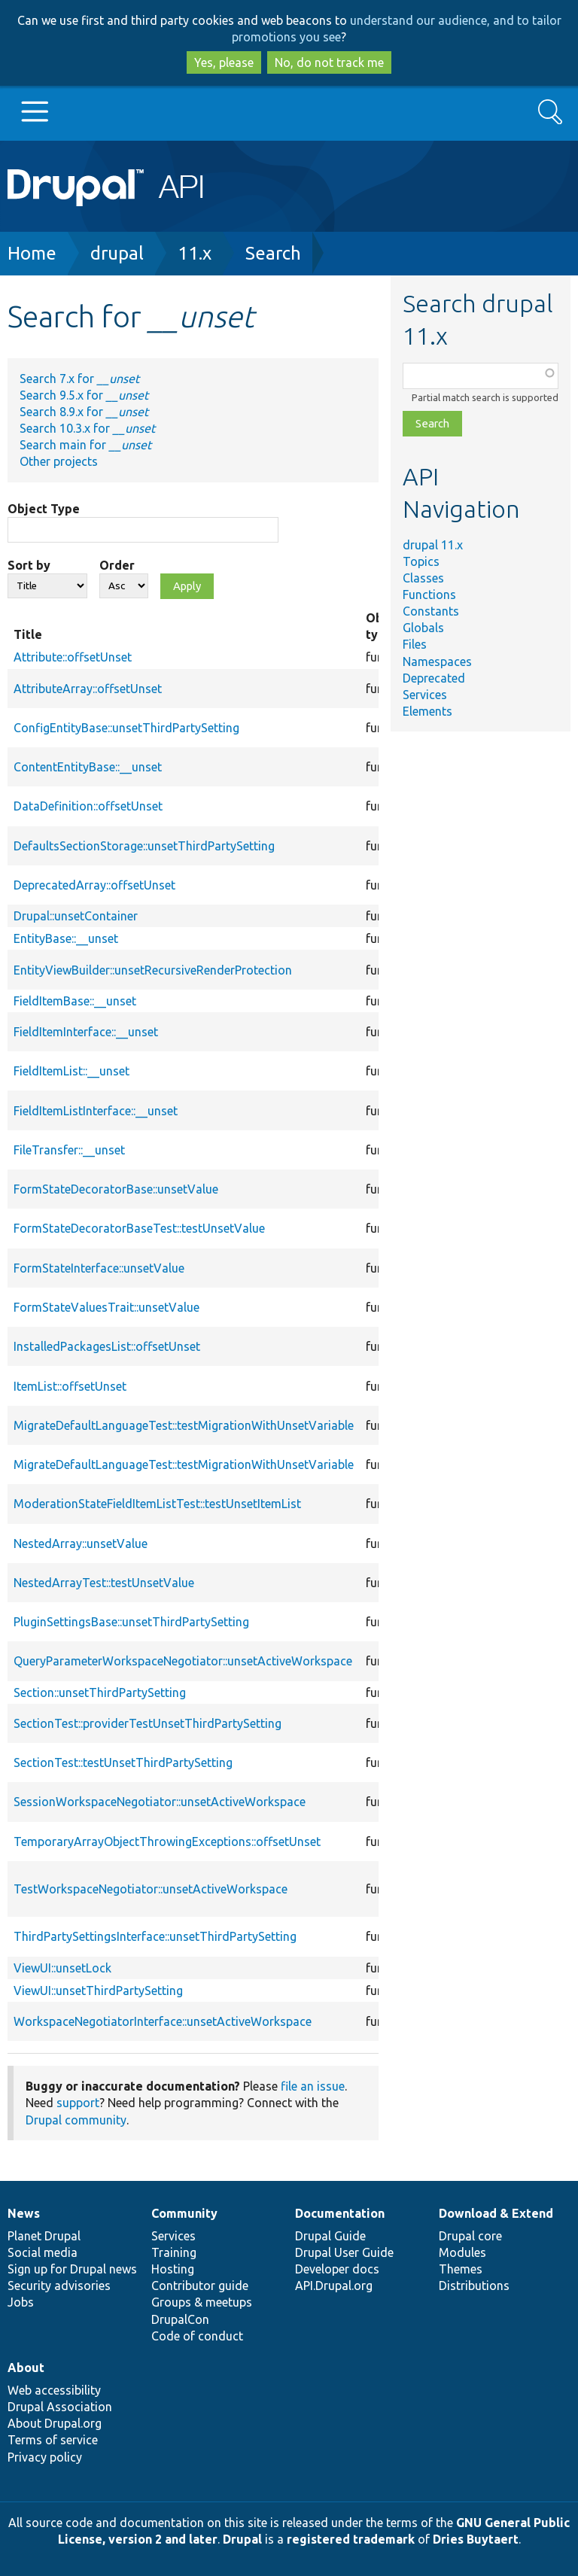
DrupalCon (180, 2319)
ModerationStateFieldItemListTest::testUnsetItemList (157, 1503)
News (24, 2213)
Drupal (242, 2539)
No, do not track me (329, 62)
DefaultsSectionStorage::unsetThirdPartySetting (144, 846)
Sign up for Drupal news (72, 2269)
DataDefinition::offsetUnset (88, 806)
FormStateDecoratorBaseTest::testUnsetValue (139, 1228)
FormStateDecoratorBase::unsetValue (116, 1189)
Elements (427, 711)
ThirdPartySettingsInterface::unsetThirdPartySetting (155, 1936)
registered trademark (351, 2539)
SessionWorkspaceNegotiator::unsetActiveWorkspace (160, 1801)
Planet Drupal (44, 2236)
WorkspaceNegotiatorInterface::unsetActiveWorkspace (163, 2021)
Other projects (59, 461)
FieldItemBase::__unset (75, 1001)
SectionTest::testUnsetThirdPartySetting (123, 1762)
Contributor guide (199, 2285)
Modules (462, 2252)
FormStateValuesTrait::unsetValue (106, 1307)
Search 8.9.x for (84, 411)
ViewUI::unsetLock (62, 1968)
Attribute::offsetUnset (73, 657)
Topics (421, 561)
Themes (460, 2269)
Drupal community (76, 2120)
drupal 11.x (433, 545)
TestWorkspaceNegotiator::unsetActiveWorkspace (150, 1889)
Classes (423, 578)
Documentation (340, 2213)
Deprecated (434, 678)
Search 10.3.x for (87, 428)
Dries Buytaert (476, 2539)
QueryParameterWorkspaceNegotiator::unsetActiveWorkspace (183, 1661)
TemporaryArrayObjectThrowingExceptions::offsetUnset (167, 1841)
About (26, 2367)
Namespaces (437, 661)
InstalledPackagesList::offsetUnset (107, 1346)
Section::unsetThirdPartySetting (100, 1692)
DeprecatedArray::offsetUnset (94, 885)
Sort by (29, 565)
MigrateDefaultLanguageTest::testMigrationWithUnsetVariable (184, 1425)
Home (32, 253)
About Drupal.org (55, 2423)
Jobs (21, 2302)
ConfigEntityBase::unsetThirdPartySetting (126, 727)
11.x (194, 253)
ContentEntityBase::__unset (88, 767)
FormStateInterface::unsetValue (99, 1268)
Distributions (474, 2285)
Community (184, 2213)
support (77, 2102)
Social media (43, 2252)
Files (415, 644)
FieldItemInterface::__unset (86, 1032)
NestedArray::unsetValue (81, 1543)
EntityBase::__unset (66, 938)
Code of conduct (197, 2336)
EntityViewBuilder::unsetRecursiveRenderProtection (153, 970)
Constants (431, 611)
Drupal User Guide (344, 2252)
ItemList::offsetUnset (70, 1386)
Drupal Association (60, 2406)
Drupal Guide (330, 2236)
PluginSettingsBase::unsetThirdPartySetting (131, 1622)
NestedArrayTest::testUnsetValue (104, 1582)
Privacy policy (45, 2457)
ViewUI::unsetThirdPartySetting (98, 1990)
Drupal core (470, 2236)
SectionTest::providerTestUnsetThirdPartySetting (147, 1723)
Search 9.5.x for (84, 395)
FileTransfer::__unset (69, 1150)
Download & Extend (496, 2213)
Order (117, 565)
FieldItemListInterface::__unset (96, 1111)
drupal (117, 253)
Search (273, 253)
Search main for (85, 445)
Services (425, 694)
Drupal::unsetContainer (76, 916)
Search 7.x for (79, 378)
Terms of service (53, 2440)
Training (173, 2252)
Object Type (44, 509)
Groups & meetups (201, 2302)
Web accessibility (54, 2390)
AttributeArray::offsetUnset (88, 688)
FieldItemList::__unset (71, 1071)
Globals (423, 627)
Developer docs (337, 2269)
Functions (429, 594)
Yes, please (224, 62)
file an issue (313, 2086)
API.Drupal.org (334, 2285)
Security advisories (59, 2285)
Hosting (172, 2269)
